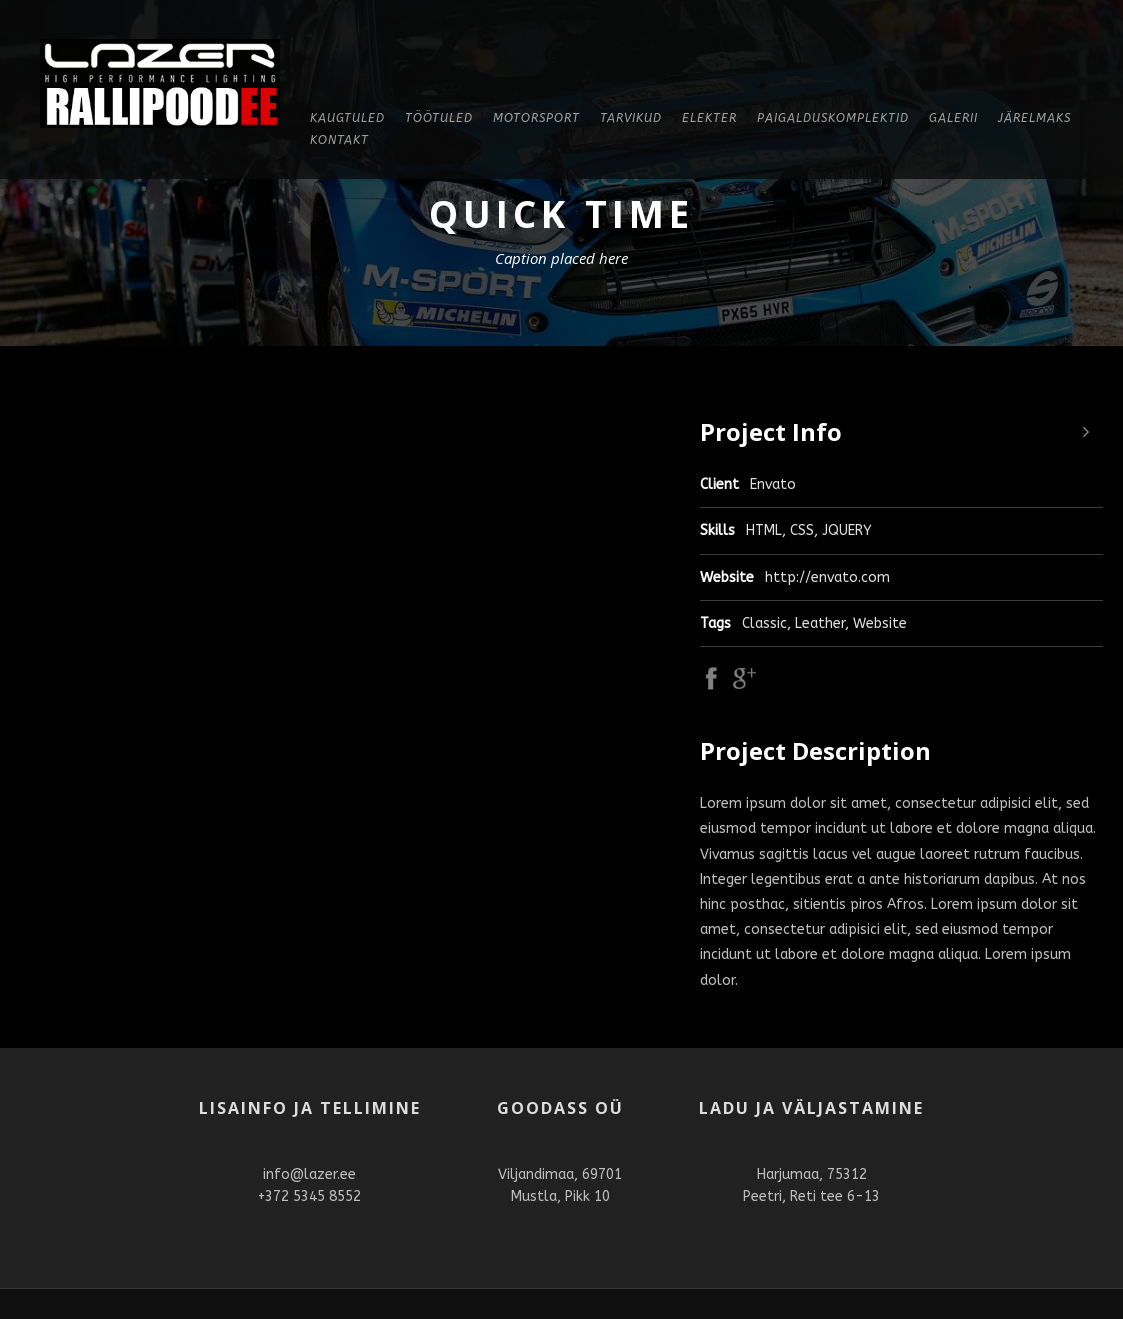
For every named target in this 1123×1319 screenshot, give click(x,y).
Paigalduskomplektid (833, 118)
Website (880, 623)
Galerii (953, 118)
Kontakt (339, 140)
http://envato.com (827, 577)
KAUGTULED (347, 118)
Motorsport (536, 118)
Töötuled (439, 118)
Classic (764, 623)
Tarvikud (631, 118)
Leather (820, 623)
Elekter (709, 118)
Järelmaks (1034, 118)
